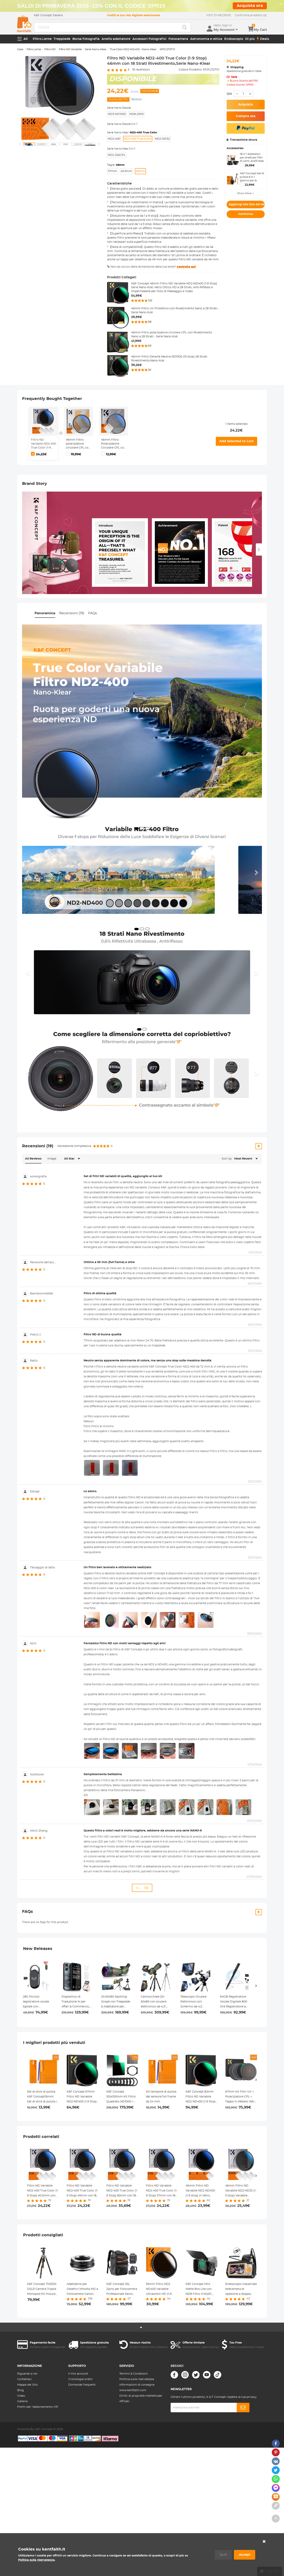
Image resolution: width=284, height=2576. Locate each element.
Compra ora (245, 116)
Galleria (22, 2401)
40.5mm (126, 171)
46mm (140, 171)
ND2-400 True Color (137, 138)
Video (21, 2395)
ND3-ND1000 (117, 114)
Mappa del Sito (27, 2384)
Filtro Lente (42, 38)
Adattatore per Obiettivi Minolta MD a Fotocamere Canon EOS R (82, 2290)
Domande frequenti (82, 2384)
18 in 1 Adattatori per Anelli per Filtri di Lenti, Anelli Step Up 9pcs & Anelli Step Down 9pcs (252, 161)
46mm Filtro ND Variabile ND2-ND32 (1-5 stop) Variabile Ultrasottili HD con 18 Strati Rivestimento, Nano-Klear (240, 2191)
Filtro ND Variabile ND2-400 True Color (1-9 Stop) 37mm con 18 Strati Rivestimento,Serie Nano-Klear (161, 2191)
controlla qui (186, 266)
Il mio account (78, 2373)
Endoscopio (233, 38)
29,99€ (250, 165)
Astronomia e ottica (206, 38)
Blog (20, 2390)
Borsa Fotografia (86, 38)
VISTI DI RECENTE (218, 15)
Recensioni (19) (71, 613)
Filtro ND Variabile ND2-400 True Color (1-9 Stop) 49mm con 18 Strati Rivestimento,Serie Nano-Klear (82, 2191)
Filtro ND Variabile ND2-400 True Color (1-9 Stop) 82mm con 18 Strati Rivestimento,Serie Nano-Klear (122, 2191)
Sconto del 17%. (118, 99)
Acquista (245, 104)
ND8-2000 (136, 114)
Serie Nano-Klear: (132, 132)
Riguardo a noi (27, 2373)
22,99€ (249, 184)
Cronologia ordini (80, 2379)
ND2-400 (114, 138)
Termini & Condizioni (133, 2373)
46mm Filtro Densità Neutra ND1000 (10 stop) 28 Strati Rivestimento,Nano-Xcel (169, 358)
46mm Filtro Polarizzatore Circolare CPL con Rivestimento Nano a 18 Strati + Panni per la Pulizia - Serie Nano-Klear (113, 444)
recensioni (141, 69)
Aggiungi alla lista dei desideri (247, 204)
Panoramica (45, 613)
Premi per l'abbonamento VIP (37, 2407)
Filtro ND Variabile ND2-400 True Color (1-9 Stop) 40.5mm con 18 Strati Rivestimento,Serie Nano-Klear (42, 2191)
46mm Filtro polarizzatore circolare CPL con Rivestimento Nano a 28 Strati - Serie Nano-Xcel (171, 334)
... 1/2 (142, 1887)
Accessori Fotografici (149, 38)
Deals (263, 39)
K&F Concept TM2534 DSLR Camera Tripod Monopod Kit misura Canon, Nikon (41, 2290)
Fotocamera (178, 38)
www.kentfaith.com (132, 2390)
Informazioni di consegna (136, 2384)
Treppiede (62, 38)
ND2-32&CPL (116, 155)
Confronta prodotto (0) (251, 15)
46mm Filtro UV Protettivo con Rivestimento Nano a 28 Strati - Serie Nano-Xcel (175, 310)
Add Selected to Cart (236, 441)
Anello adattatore (116, 38)
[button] (28, 872)
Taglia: (116, 165)
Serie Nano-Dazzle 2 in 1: (122, 124)
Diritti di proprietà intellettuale (140, 2395)
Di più (250, 38)
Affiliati (124, 2401)
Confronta (245, 214)
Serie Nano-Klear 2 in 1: (121, 149)
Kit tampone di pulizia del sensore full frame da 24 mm (161, 2096)
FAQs (92, 613)
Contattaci (24, 2379)
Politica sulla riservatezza (136, 2379)
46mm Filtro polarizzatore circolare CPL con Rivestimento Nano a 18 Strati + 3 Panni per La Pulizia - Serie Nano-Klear (78, 444)
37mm (112, 171)
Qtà (229, 93)
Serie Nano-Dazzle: (119, 108)
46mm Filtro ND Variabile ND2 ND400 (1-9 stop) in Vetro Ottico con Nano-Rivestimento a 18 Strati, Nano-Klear (200, 2191)
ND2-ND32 (162, 138)
